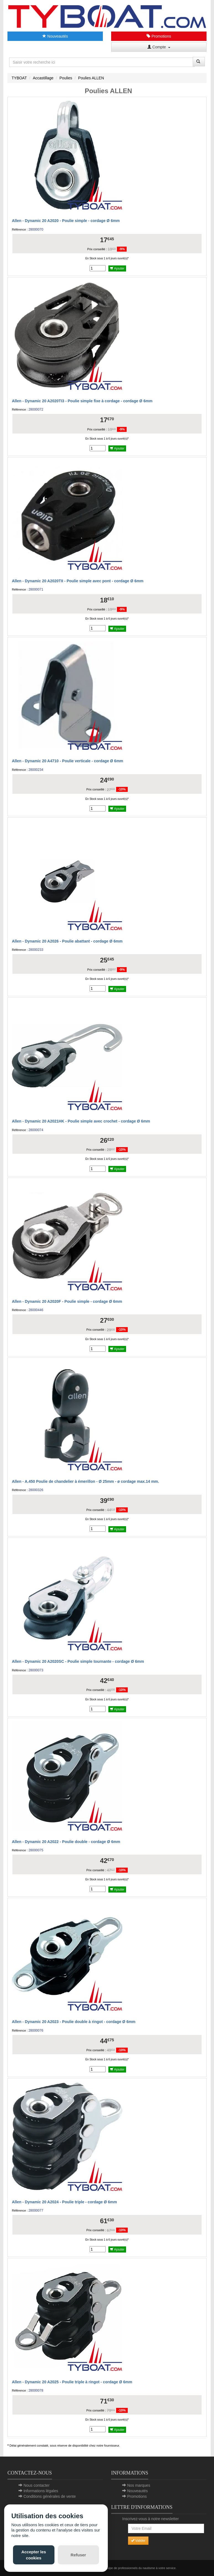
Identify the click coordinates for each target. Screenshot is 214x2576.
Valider (138, 2541)
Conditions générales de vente (50, 2496)
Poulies (65, 78)
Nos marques (138, 2485)
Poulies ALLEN (91, 78)
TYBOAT (19, 78)
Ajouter (117, 268)
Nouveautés (55, 36)
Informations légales (41, 2491)
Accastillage (43, 78)
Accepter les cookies (33, 2554)
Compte (158, 47)
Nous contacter (36, 2485)
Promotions (159, 36)
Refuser (78, 2554)
